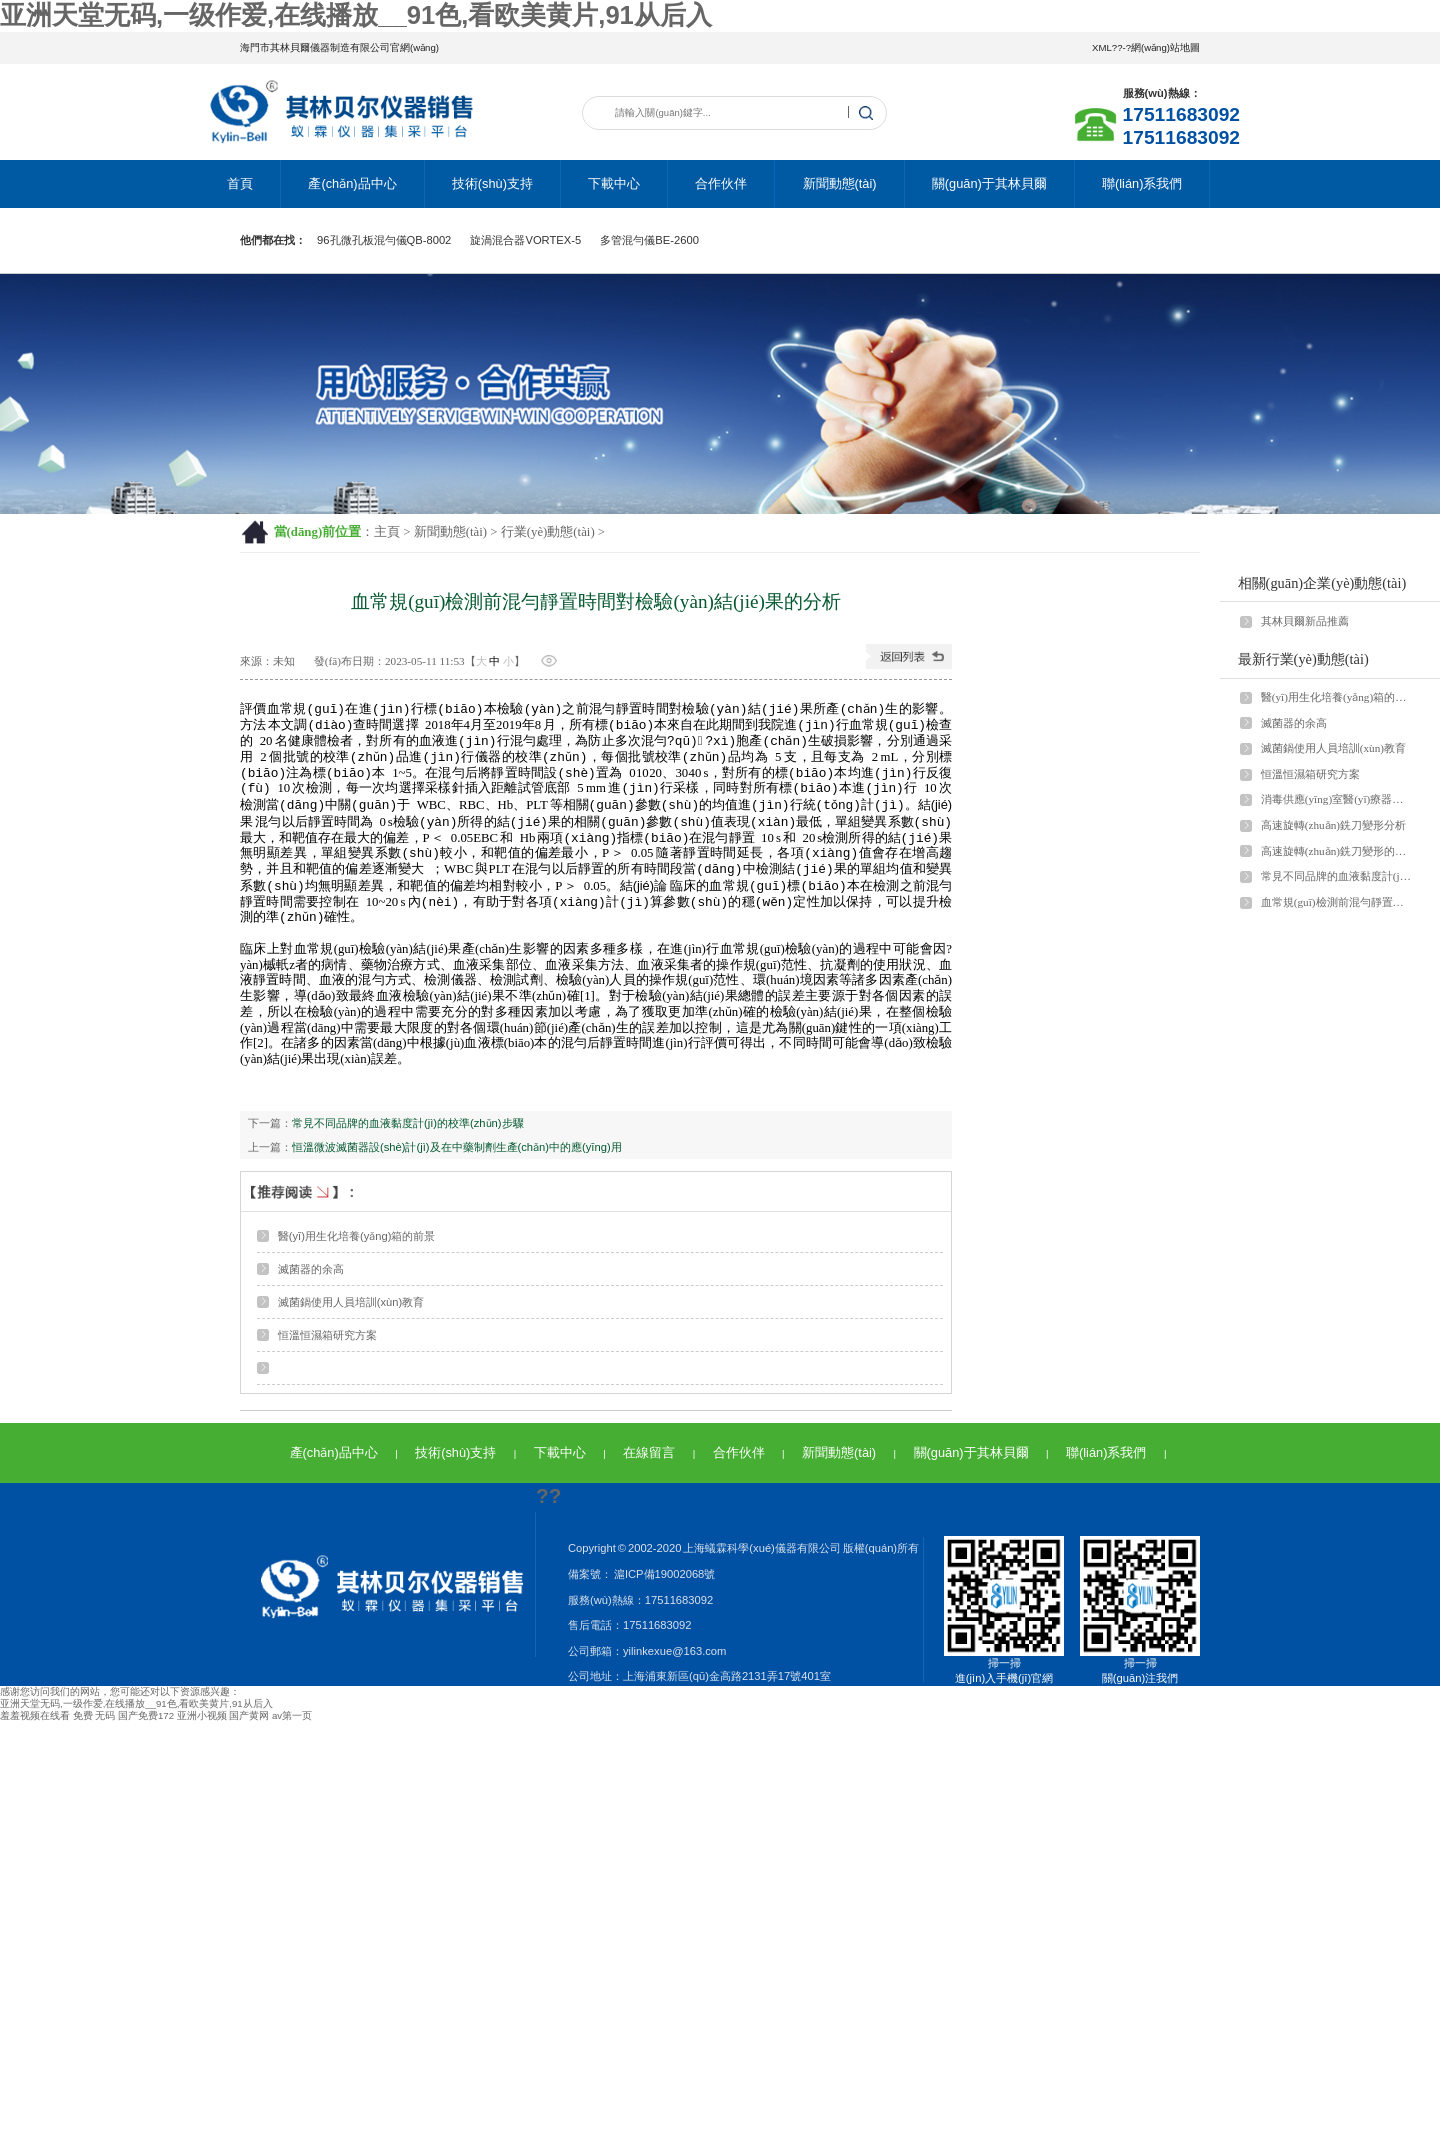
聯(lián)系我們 (1142, 183)
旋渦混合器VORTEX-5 (525, 240)
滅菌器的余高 (311, 1277)
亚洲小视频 (202, 1723)
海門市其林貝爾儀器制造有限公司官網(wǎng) (339, 47)
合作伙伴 (721, 183)
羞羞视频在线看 (35, 1723)
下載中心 (614, 183)
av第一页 (292, 1723)
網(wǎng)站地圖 (1165, 47)
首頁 (240, 183)
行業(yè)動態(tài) (548, 532)
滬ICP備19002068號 (663, 1582)
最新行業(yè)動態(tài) (1303, 659)
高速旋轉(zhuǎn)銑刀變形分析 (1333, 825)
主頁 (387, 532)
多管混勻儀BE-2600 (649, 240)
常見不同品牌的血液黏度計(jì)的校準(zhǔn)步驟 (408, 1131)
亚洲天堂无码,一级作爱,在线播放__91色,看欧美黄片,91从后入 (356, 15)
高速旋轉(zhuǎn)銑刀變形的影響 (1337, 851)
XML (1102, 47)
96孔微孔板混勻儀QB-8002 (384, 240)
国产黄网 (249, 1723)
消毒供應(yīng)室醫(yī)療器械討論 (1337, 799)
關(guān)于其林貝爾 (989, 183)
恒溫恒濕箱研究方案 (327, 1343)
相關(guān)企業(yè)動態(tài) (1322, 583)
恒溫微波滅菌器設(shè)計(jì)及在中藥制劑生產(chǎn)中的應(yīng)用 (457, 1155)
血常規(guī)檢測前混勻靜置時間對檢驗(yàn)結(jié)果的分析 (1337, 902)
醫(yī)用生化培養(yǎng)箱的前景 (357, 1244)
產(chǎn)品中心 (352, 183)
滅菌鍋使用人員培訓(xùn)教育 (351, 1310)
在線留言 (649, 1460)
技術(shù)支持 (492, 183)
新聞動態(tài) (840, 183)
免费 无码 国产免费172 (123, 1723)
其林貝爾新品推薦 (1305, 621)
